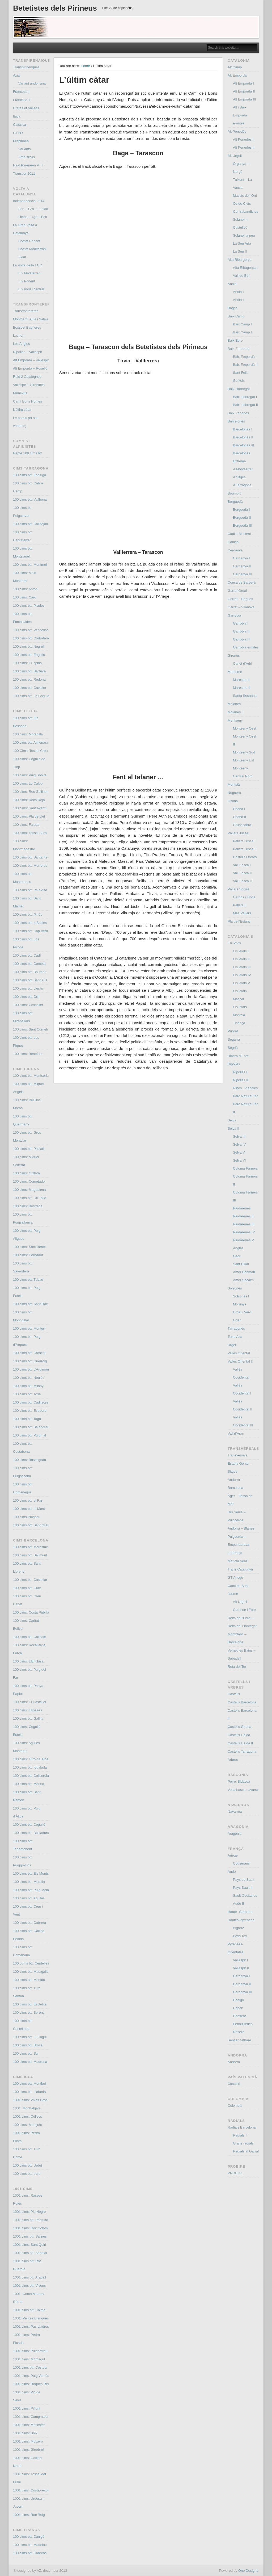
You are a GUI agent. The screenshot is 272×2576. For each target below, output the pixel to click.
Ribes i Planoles (245, 1088)
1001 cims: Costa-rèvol (30, 2490)
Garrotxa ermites (246, 647)
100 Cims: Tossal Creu (30, 751)
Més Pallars (242, 913)
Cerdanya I (241, 558)
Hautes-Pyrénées (241, 1920)
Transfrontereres (26, 311)
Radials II (240, 2135)
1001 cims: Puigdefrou (30, 2351)
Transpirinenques (26, 67)
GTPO (18, 133)
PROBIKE (235, 2173)
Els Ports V (241, 983)
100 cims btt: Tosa (27, 1394)
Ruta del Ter (237, 1667)
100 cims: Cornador (28, 1255)
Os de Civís (242, 204)
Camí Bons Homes (27, 401)
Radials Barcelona (242, 2127)
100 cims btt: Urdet (27, 2165)
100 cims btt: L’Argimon (31, 1369)
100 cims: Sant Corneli (30, 1029)
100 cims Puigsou (26, 1517)
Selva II (233, 1128)
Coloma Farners (245, 1168)
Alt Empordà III (244, 99)
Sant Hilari (241, 1264)
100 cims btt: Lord (26, 2174)
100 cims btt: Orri (26, 997)
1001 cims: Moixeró (28, 2441)
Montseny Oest (244, 728)
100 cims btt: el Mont (29, 1509)
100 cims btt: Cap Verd (30, 931)
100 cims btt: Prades (29, 606)
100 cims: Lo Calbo (27, 783)
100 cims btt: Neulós (28, 1378)
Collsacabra (242, 825)
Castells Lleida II (240, 1743)
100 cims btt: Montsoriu (31, 1076)
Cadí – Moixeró (239, 534)
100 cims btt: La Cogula (31, 696)
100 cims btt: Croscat (29, 1353)
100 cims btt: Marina (28, 1784)
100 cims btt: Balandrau (31, 1427)
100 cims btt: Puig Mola (31, 1890)
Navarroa (235, 1811)
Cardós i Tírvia (244, 897)
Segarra (234, 1039)
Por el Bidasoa (239, 1781)
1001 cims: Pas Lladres (31, 2326)
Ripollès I (240, 1072)
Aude (232, 1872)
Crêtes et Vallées (26, 108)
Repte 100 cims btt (27, 453)
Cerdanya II (242, 566)
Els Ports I (241, 951)
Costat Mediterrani (32, 249)
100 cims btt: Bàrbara (29, 671)
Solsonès (235, 1288)
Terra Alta (235, 1337)
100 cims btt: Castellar (30, 1580)
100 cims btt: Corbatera (31, 638)
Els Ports (234, 943)
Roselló (238, 2032)
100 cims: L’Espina (27, 663)
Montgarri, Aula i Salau (30, 319)
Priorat (233, 1031)
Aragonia (234, 1834)
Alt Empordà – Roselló (30, 368)
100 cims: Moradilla (28, 734)
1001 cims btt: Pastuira (30, 2220)
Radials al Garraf (246, 2151)
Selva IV (239, 1144)
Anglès (238, 1248)
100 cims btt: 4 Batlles (30, 923)
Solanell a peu (244, 235)
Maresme (235, 672)
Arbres (233, 1760)
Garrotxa (234, 615)
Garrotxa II (241, 631)
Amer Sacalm (243, 1280)
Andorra (234, 2062)
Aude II (238, 1903)
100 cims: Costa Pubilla (31, 1612)
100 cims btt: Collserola (31, 1776)
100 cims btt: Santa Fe (30, 857)
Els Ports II (241, 959)
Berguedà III (242, 525)
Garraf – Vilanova (241, 607)
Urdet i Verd (242, 1312)
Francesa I (21, 92)
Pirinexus (20, 393)
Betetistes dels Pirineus (55, 8)
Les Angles (21, 344)
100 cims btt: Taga (27, 1419)
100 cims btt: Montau (29, 1980)
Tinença (239, 1023)
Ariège (233, 1855)
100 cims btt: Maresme (30, 1547)
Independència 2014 (28, 201)
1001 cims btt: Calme (29, 2310)
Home (85, 66)
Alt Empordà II (244, 91)
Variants (24, 149)
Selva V (239, 1152)
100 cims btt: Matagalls (30, 1972)
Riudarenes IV (244, 1232)
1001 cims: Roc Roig (29, 2515)
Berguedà (235, 502)
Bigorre (238, 1928)
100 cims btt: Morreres (30, 866)
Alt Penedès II (243, 147)
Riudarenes (242, 1208)
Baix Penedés (238, 413)
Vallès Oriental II (240, 1361)
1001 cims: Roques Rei (31, 2384)
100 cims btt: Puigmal (29, 1435)
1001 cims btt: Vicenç (29, 2286)
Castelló (234, 2084)
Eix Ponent (26, 281)
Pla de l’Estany (239, 921)
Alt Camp (235, 67)
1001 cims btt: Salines (30, 2236)
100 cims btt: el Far (27, 1500)
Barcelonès (236, 421)
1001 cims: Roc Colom (30, 2228)
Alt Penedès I (243, 139)
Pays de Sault (243, 1880)
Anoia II (239, 300)
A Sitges (239, 477)
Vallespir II (241, 1968)
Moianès (234, 704)
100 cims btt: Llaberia (29, 2092)
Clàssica (19, 125)
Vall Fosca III (243, 881)
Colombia (235, 2106)
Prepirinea (21, 141)
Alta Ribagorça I (245, 268)
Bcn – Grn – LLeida (33, 209)
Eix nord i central (31, 289)
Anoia (232, 284)
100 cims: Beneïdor (28, 1054)
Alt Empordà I (243, 83)
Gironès (234, 655)
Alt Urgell (235, 156)
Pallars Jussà (238, 833)
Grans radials (243, 2143)
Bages (232, 308)
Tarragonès (236, 1328)
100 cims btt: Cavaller (29, 688)
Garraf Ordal (237, 591)
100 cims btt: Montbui (29, 2083)
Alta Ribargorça (240, 260)
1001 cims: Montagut (29, 2359)
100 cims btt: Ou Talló (29, 1198)
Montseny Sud (244, 752)
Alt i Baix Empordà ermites (240, 115)
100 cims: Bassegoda (29, 1460)
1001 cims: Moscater (29, 2425)
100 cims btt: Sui (26, 2053)
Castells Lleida (239, 1735)
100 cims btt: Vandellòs (30, 630)
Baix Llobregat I (245, 397)
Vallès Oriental (239, 1353)
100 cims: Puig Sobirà (29, 775)
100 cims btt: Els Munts (31, 1873)
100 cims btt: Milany (28, 1386)
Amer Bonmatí (244, 1272)
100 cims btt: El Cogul (29, 2037)
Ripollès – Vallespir (27, 352)
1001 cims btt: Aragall (29, 2277)
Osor (236, 1256)
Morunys (239, 1304)
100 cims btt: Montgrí (29, 1328)
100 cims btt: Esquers (29, 1411)
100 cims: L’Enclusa (28, 1661)
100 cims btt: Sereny (29, 2012)
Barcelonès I (242, 429)
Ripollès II (240, 1080)
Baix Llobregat (239, 389)
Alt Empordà (237, 75)
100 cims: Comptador (29, 1181)
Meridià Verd (237, 1561)
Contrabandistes (245, 211)
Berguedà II (242, 518)
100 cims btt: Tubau (28, 1279)
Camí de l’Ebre (244, 1610)
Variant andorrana (32, 83)
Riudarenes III (243, 1224)
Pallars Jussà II (244, 849)
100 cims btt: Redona (29, 679)
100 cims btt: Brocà (27, 2045)
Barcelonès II (243, 437)
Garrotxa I (240, 623)
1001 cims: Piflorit (26, 2408)
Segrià (233, 1048)
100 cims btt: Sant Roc (30, 1304)
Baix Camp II (243, 332)
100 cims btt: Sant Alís (30, 980)
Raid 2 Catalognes (27, 377)
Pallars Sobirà (238, 889)
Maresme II (241, 688)
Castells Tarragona (242, 1751)
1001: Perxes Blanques (31, 2318)
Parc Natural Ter (245, 1096)
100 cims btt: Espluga (29, 475)
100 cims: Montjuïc (27, 2125)
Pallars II (239, 905)
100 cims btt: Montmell (30, 565)
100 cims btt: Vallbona (30, 499)
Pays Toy (240, 1936)
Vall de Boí (241, 276)
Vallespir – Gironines (29, 385)
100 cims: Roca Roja (29, 800)
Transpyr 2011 (24, 173)
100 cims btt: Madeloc (29, 2545)
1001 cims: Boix (25, 2433)
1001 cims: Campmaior (31, 2417)
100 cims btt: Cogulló (29, 1825)
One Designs (248, 2571)
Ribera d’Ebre (238, 1056)
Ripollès (234, 1064)
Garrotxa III (241, 639)
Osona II (239, 817)
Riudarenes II (243, 1216)
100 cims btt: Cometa (29, 964)
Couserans (241, 1863)
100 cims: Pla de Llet (29, 816)
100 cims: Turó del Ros (30, 1759)
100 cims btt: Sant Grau (31, 1525)
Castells (234, 1694)
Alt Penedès (237, 131)
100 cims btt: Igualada (30, 1767)
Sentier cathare (239, 2040)
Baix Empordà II (245, 365)
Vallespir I (240, 1960)
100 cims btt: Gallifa (28, 1718)
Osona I (239, 809)
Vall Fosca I (242, 865)
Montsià (234, 784)
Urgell (232, 1345)
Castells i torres (245, 857)
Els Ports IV (242, 975)
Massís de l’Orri (245, 196)
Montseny (235, 720)
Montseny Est (243, 760)
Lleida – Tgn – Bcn (32, 217)
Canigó (233, 542)
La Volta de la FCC (27, 265)
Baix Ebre (235, 340)
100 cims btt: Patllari (28, 1149)
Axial (16, 75)
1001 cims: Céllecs (27, 2116)
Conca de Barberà (242, 582)
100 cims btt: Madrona (30, 2062)
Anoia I (238, 292)
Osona (233, 801)
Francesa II (21, 100)
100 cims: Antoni (25, 589)
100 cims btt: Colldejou (30, 524)
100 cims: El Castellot (29, 1702)
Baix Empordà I (245, 357)
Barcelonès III (243, 445)
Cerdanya (235, 550)
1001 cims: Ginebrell (29, 2450)
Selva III (239, 1136)
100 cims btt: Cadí (27, 955)
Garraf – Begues (240, 599)
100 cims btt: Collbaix (29, 1637)
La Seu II (240, 251)
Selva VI (239, 1160)
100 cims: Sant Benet (29, 1247)
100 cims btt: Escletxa (29, 2004)
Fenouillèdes (243, 2024)
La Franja (235, 1553)
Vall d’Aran (236, 1433)
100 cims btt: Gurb (27, 1588)
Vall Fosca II (242, 873)
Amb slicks (26, 157)
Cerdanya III (242, 574)
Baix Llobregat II (245, 405)
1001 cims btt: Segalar (30, 2253)
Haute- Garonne (240, 1912)
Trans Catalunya (240, 1569)
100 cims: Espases (27, 1710)
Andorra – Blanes (241, 1528)
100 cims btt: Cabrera (29, 1923)
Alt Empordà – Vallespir (31, 360)
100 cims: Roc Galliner (30, 792)
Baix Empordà (238, 349)
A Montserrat (243, 469)
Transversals (237, 1455)
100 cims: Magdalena (29, 1190)
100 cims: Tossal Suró (30, 833)
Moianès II (236, 712)
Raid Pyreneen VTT (28, 165)
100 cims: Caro (24, 597)
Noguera (234, 793)
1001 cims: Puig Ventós (31, 2376)
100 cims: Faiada (26, 825)
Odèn (237, 1320)
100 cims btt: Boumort (29, 972)
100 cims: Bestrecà (27, 1206)
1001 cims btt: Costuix (30, 2367)
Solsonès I (241, 1296)
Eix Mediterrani (29, 273)
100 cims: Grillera (26, 1173)
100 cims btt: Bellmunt (30, 1555)
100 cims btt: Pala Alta (30, 890)
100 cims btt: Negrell (29, 646)
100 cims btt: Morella (29, 1882)
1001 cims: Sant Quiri (29, 2245)
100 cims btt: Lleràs (28, 988)
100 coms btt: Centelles (31, 1963)
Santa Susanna (245, 696)
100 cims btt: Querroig (30, 1361)
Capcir (238, 2008)
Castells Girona (239, 1727)
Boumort (234, 493)
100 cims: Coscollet (28, 1005)
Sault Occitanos (245, 1896)
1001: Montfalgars (27, 2108)
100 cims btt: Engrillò (29, 655)
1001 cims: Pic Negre (29, 2212)
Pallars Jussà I (244, 841)
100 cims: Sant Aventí (29, 808)
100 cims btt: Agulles (29, 1898)
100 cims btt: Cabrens (29, 2553)
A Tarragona (242, 485)
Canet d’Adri (242, 663)
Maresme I (241, 680)
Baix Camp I (242, 324)
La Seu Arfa (242, 243)
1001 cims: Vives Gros (30, 2100)
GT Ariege (235, 1578)
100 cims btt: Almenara (30, 742)
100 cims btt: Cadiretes (30, 1402)
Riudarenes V (243, 1240)
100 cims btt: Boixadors (31, 1833)
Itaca (16, 116)
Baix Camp (236, 316)
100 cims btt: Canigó (29, 2537)
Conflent (239, 2016)
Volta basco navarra (243, 1790)
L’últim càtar (22, 410)
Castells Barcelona (242, 1702)
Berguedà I (241, 510)
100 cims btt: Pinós (27, 914)
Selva (232, 1120)
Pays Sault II (242, 1888)
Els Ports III (241, 967)
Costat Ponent (29, 241)
